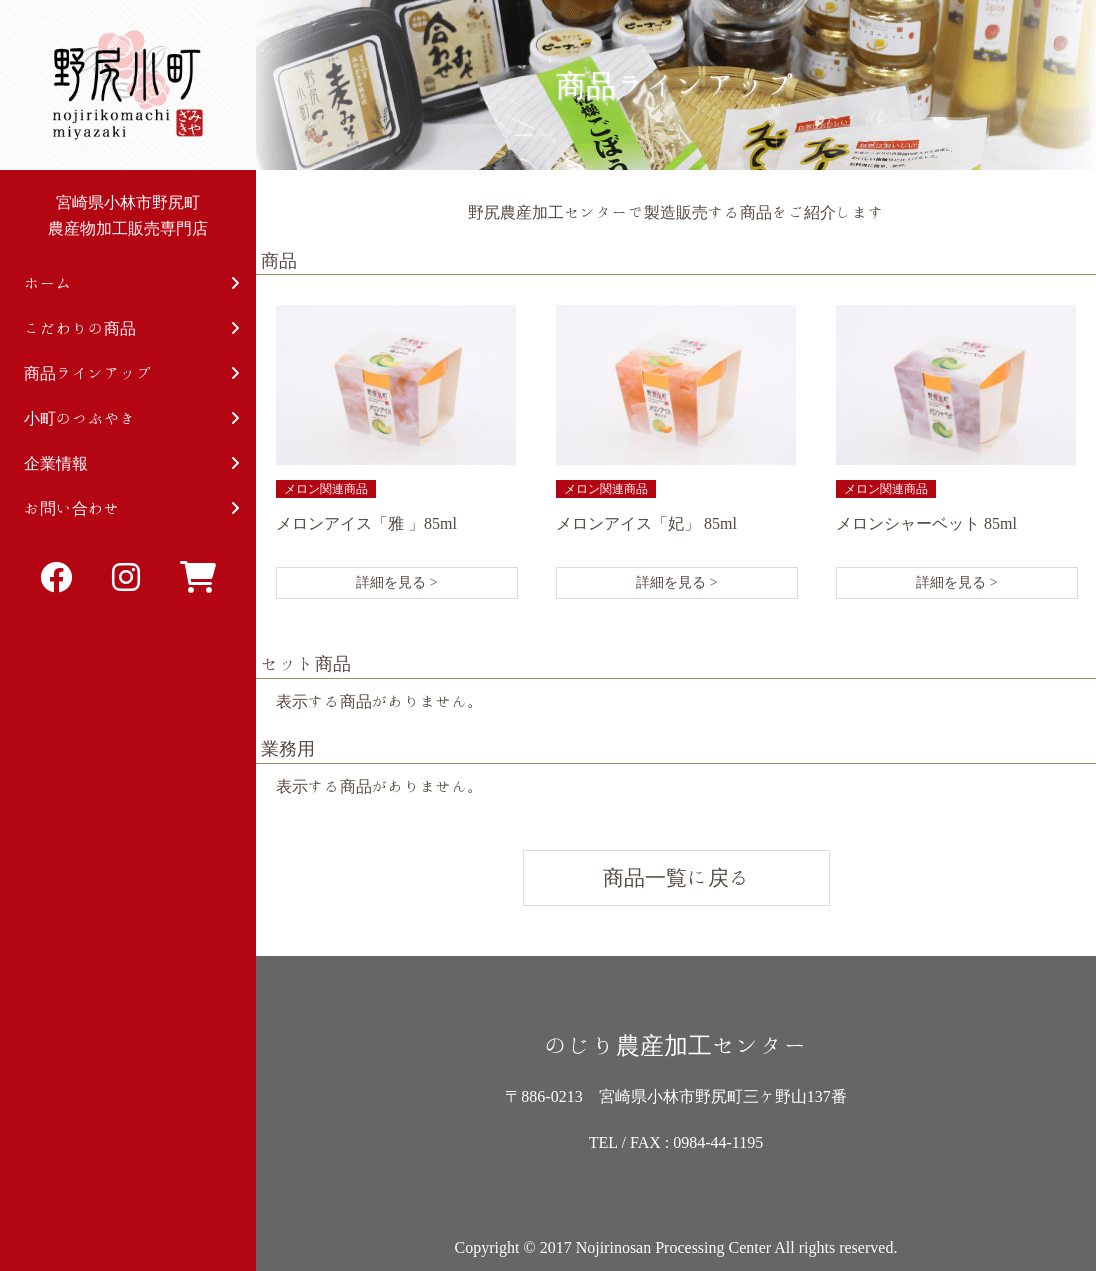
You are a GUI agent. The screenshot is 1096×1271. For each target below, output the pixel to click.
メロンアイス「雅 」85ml (366, 523)
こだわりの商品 (132, 328)
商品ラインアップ (132, 373)
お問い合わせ (132, 508)
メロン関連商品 (326, 489)
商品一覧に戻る (676, 877)
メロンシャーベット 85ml (926, 523)
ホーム (132, 283)
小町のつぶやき (132, 418)
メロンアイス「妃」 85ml (646, 523)
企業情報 (132, 463)
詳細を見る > (396, 582)
